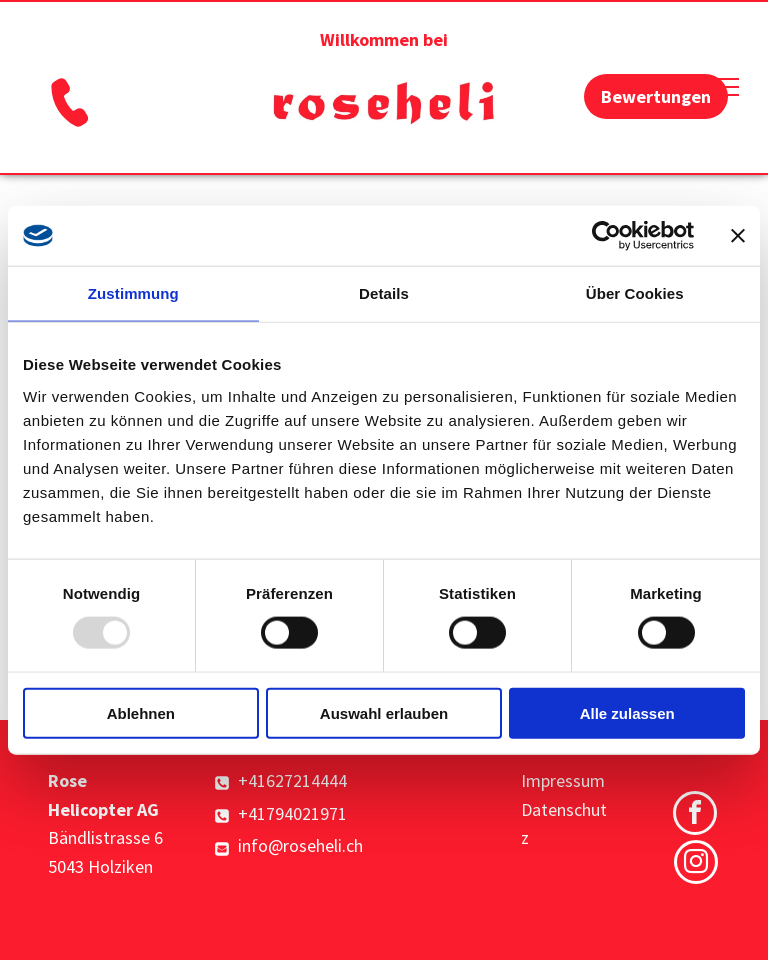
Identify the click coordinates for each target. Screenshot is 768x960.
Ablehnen (141, 712)
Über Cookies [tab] (635, 293)
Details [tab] (384, 293)
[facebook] (695, 815)
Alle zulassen (627, 712)
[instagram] (696, 864)
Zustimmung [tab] (133, 293)
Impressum (563, 780)
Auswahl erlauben (384, 712)
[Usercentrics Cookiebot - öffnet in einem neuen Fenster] (606, 236)
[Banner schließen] (738, 236)
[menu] (724, 87)
